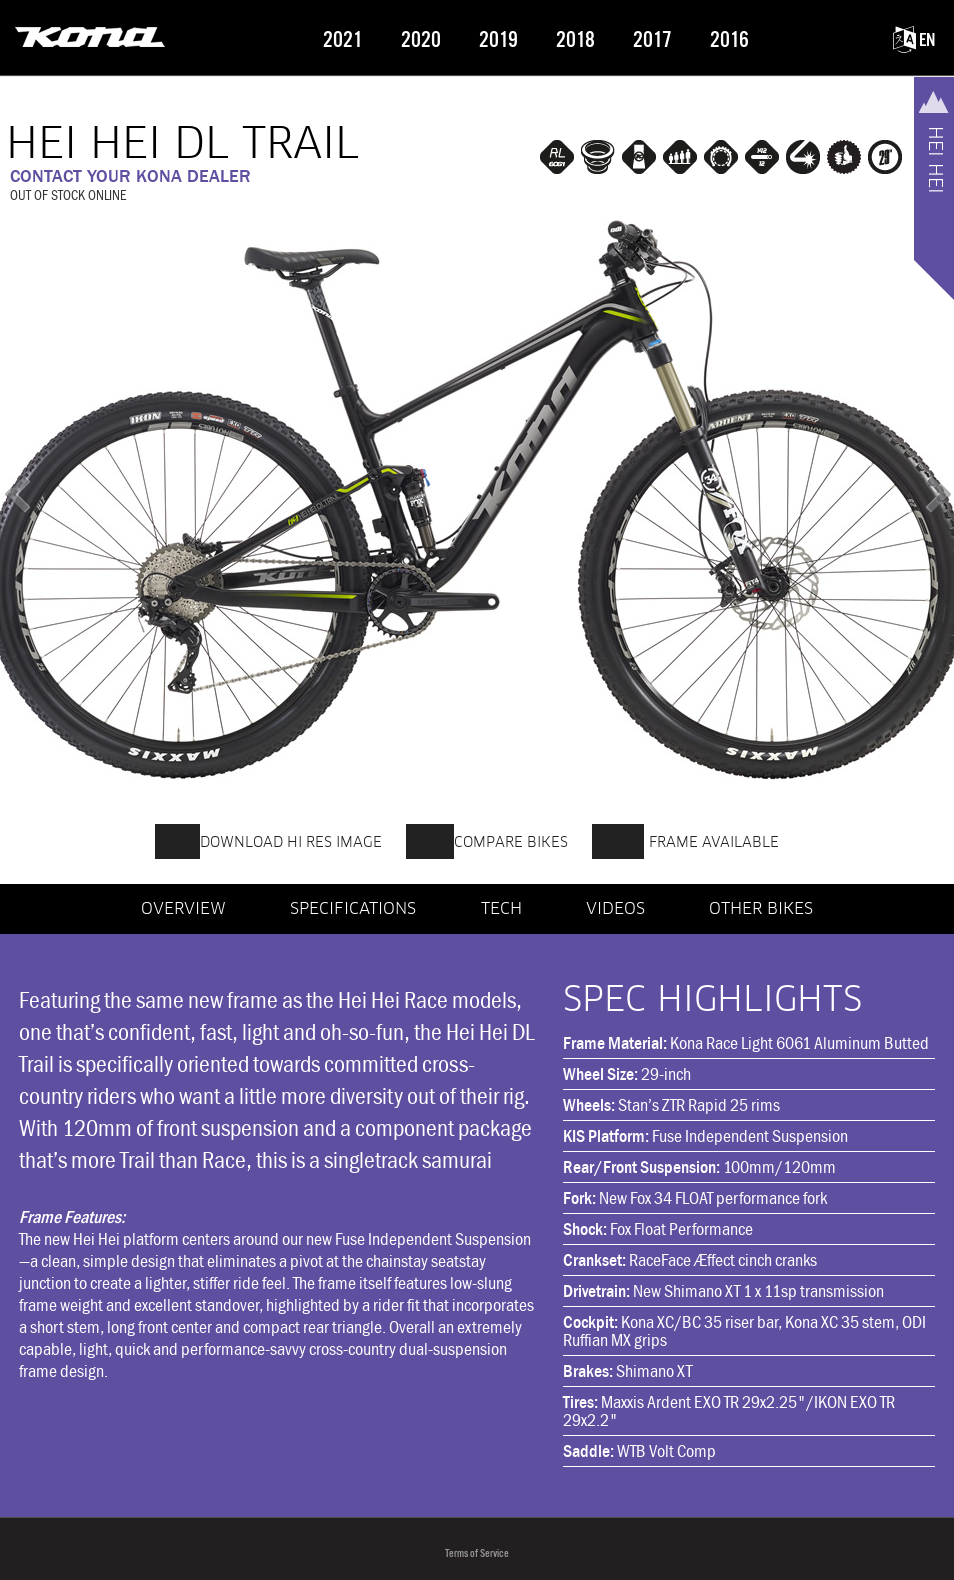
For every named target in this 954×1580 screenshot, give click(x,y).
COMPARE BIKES (487, 839)
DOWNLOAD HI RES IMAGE (268, 839)
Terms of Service (477, 1553)
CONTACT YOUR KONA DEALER (130, 176)
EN (914, 40)
